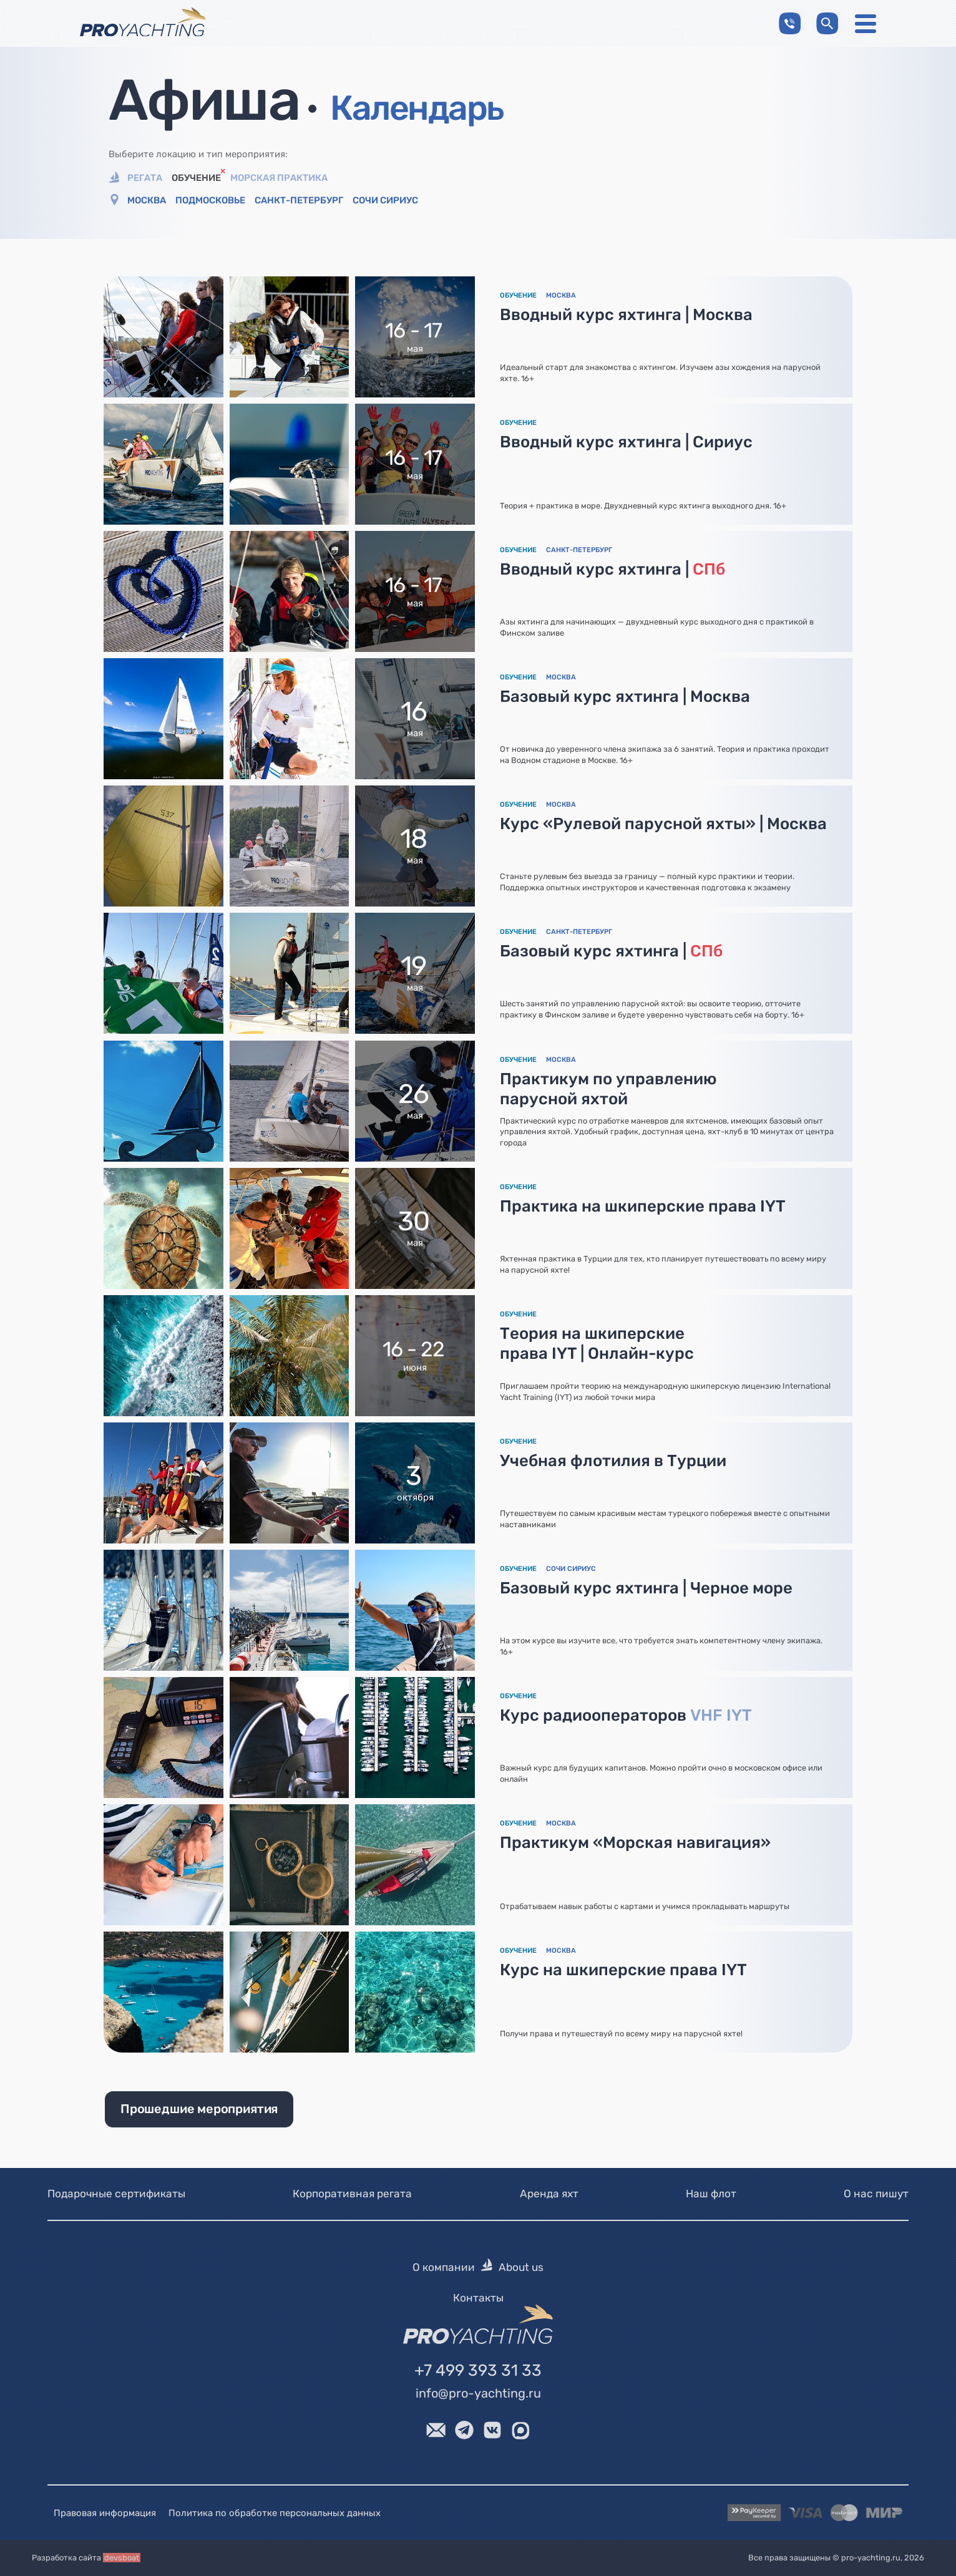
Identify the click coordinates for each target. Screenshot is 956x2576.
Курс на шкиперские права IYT (623, 1969)
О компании (443, 2268)
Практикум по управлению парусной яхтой (608, 1088)
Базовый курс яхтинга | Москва (625, 696)
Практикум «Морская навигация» (635, 1842)
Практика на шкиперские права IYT (643, 1206)
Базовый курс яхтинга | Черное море (646, 1587)
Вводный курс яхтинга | (612, 569)
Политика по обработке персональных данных (274, 2513)
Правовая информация (105, 2513)
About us (521, 2268)
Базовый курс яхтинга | (611, 951)
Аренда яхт (549, 2193)
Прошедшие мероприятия (199, 2108)
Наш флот (711, 2193)
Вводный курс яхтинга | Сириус (626, 441)
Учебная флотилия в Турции (613, 1460)
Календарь (416, 108)
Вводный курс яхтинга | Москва (626, 314)
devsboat (121, 2558)
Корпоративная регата (352, 2193)
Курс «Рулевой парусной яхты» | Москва (663, 823)
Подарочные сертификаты (116, 2193)
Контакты (478, 2298)
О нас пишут (876, 2193)
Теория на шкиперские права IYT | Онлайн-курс (597, 1343)
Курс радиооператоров (626, 1715)
